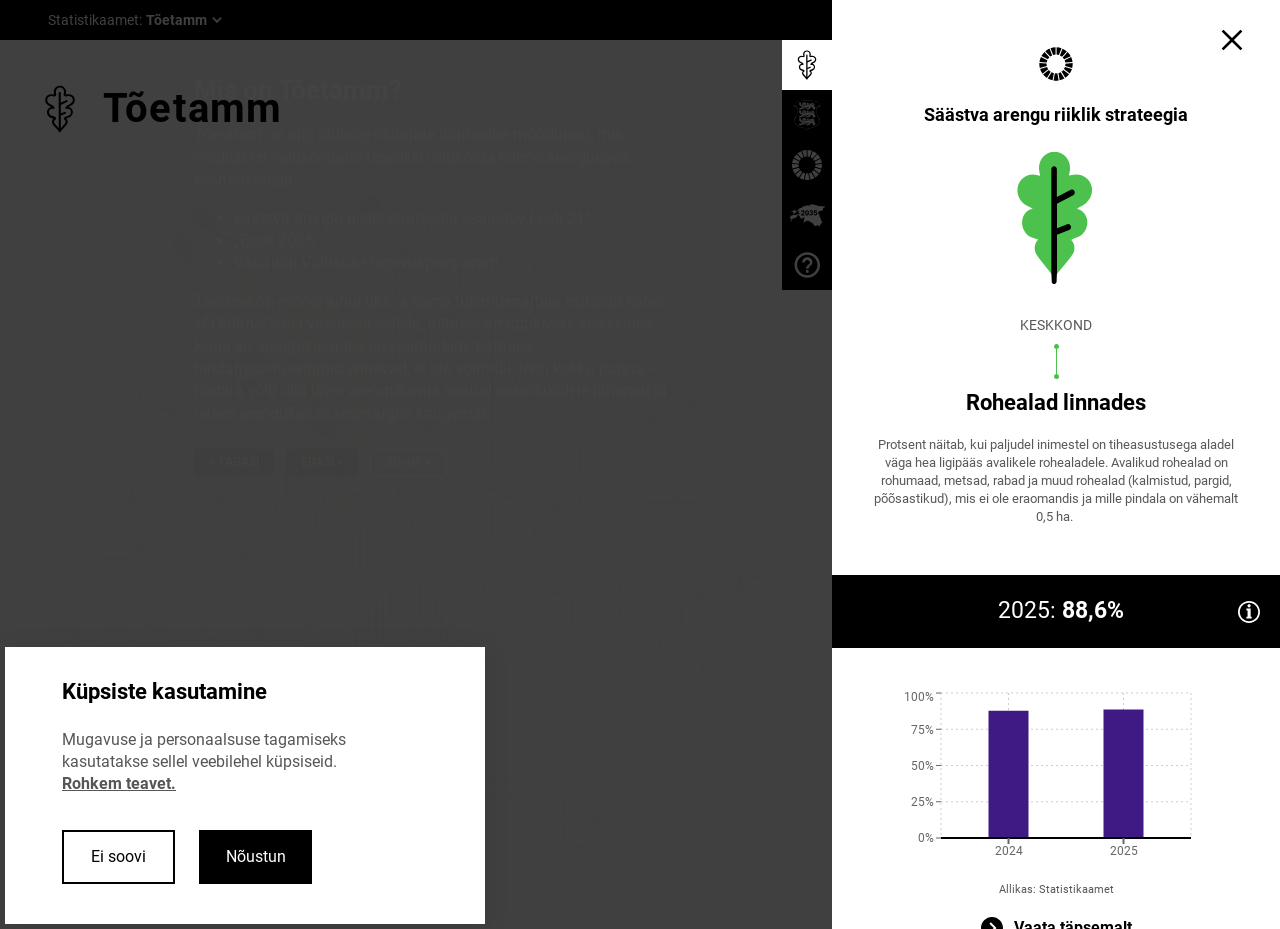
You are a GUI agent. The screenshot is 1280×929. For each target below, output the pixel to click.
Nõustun (256, 856)
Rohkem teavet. (119, 783)
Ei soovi (118, 856)
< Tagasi (234, 462)
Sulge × (408, 462)
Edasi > (322, 462)
